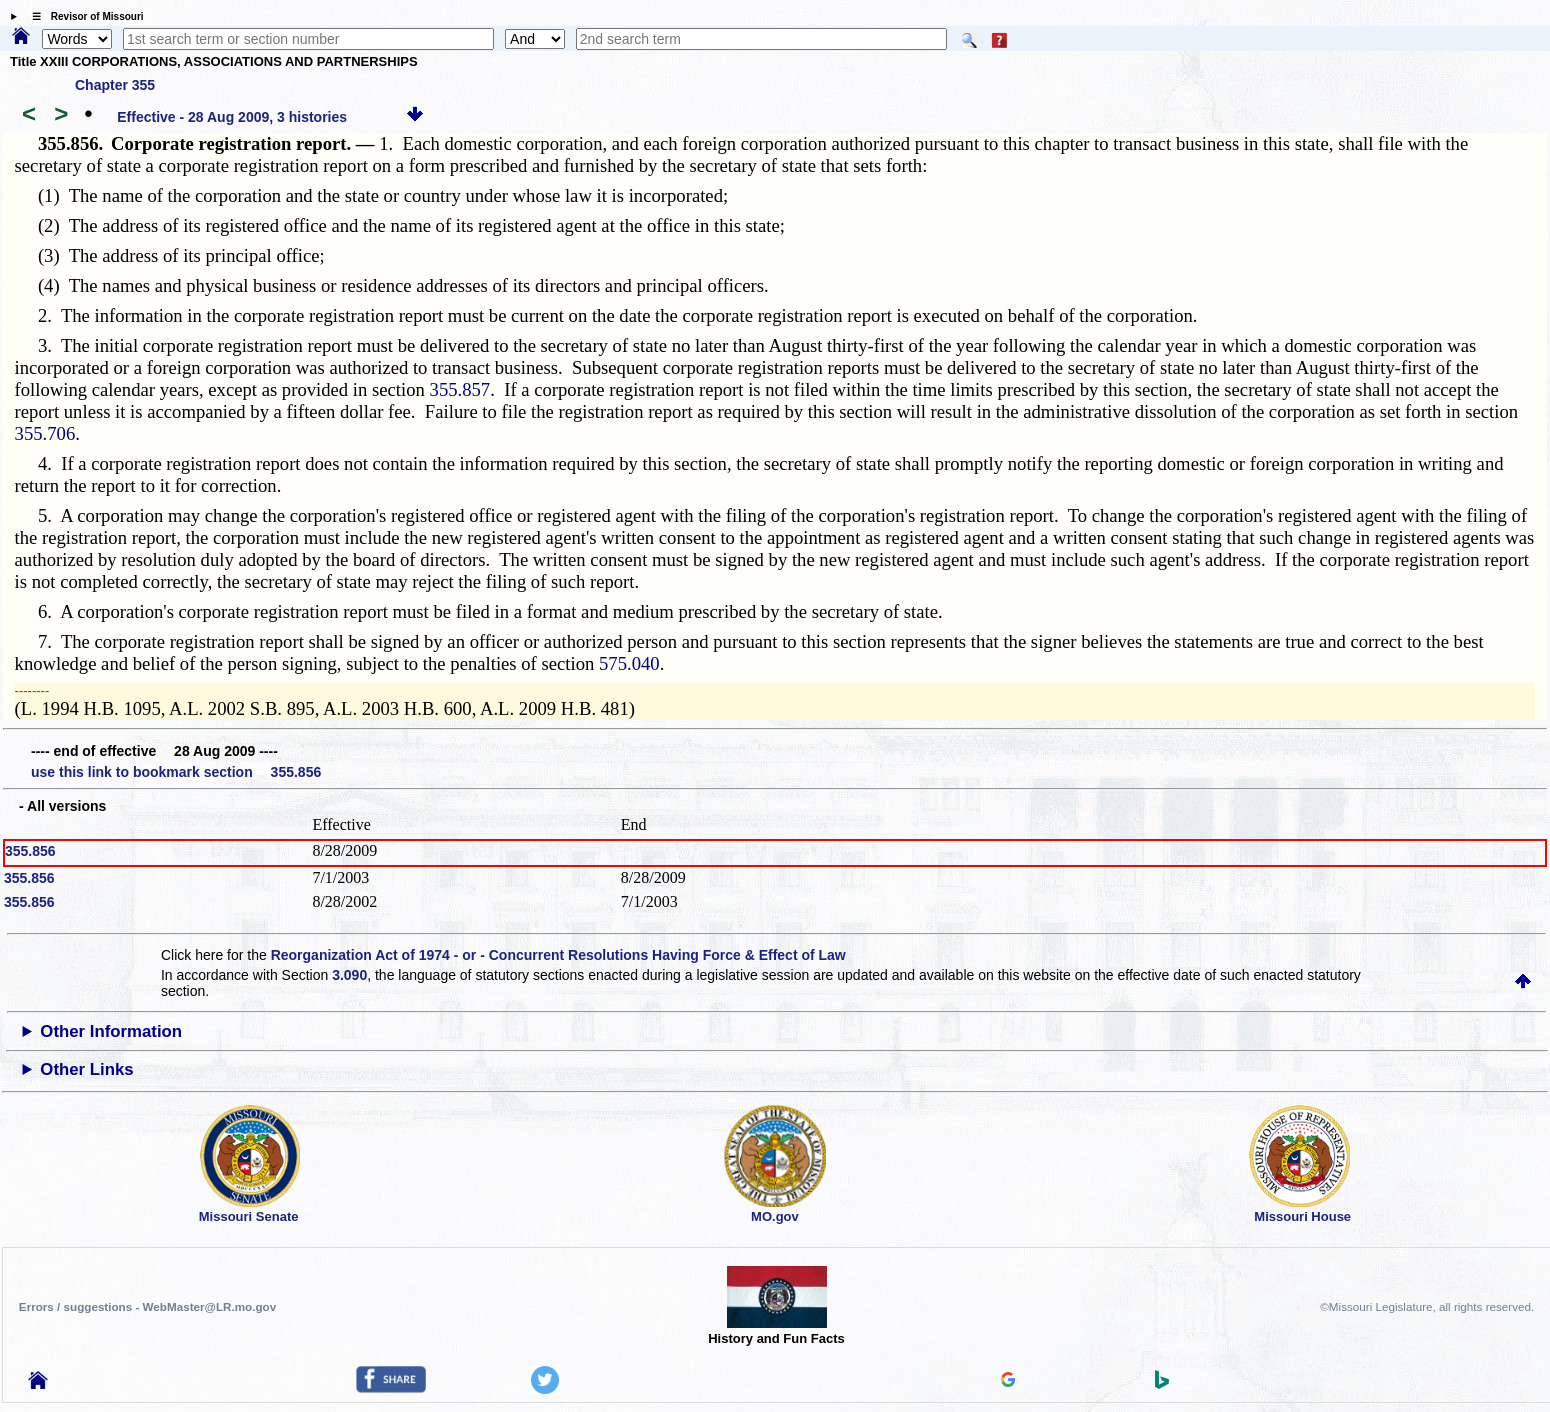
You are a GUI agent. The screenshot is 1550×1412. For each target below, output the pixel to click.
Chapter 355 (115, 85)
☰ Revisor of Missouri (83, 16)
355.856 (30, 851)
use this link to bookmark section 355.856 (176, 772)
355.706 (45, 433)
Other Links (86, 1069)
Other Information (111, 1031)
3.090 (349, 975)
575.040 (629, 663)
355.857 (460, 389)
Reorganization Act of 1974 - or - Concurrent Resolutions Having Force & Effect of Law (558, 955)
